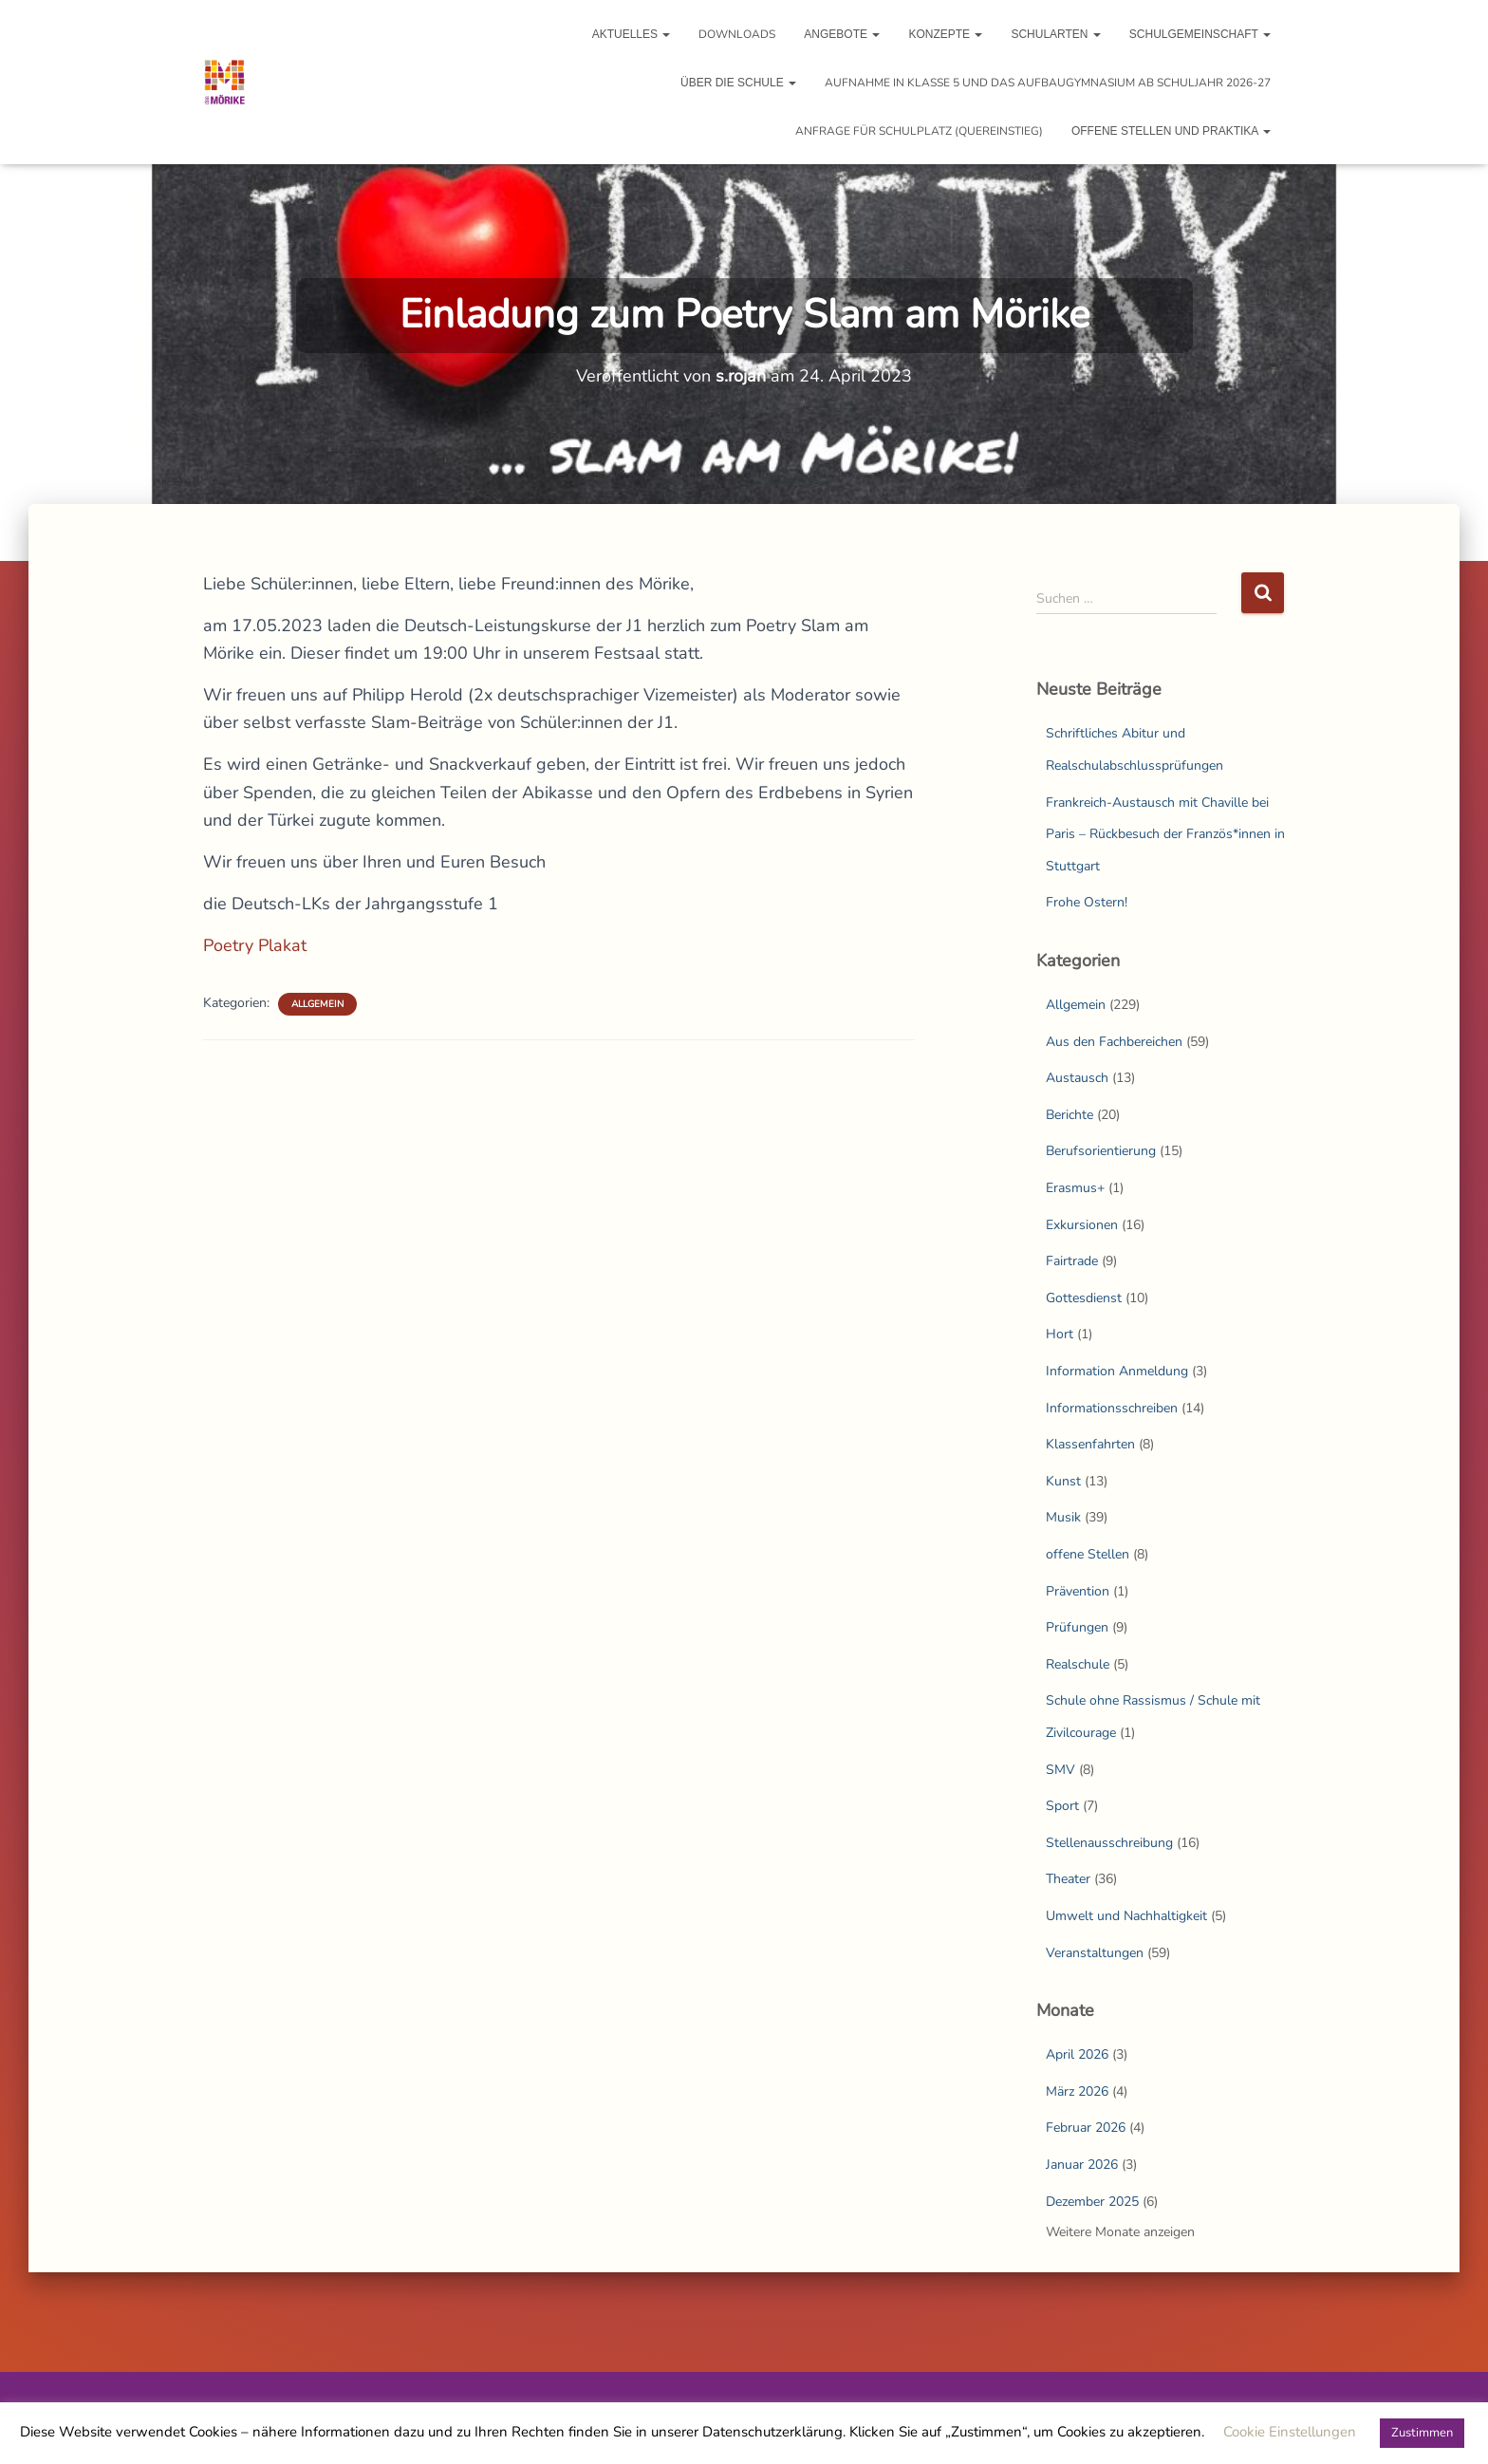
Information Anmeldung (1117, 1371)
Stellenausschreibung (1109, 1843)
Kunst (1063, 1481)
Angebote (842, 34)
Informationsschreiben (1112, 1408)
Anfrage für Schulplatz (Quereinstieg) (919, 131)
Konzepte (945, 34)
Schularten (1055, 34)
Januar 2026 (1082, 2165)
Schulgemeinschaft (1200, 34)
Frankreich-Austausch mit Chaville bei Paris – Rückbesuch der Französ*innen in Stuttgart (1165, 834)
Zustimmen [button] (1422, 2432)
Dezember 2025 (1092, 2202)
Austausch (1077, 1078)
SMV (1060, 1770)
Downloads (736, 34)
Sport (1062, 1806)
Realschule (1077, 1664)
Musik (1063, 1517)
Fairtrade (1072, 1261)
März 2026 (1077, 2091)
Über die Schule (738, 82)
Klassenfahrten (1090, 1444)
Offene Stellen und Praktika (1171, 131)
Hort (1059, 1334)
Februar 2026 (1085, 2128)
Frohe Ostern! (1086, 902)
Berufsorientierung (1101, 1151)
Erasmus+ (1075, 1188)
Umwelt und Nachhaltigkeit (1126, 1916)
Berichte (1069, 1115)
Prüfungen (1077, 1627)
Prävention (1077, 1591)
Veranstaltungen (1095, 1953)
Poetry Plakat (255, 945)
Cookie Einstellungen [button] (1289, 2431)
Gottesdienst (1084, 1298)
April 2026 (1077, 2054)
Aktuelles (631, 34)
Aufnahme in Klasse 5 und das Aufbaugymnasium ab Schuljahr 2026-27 (1048, 82)
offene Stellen (1087, 1554)
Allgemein (317, 1004)
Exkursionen (1082, 1225)
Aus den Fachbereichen (1114, 1042)
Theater (1068, 1879)
